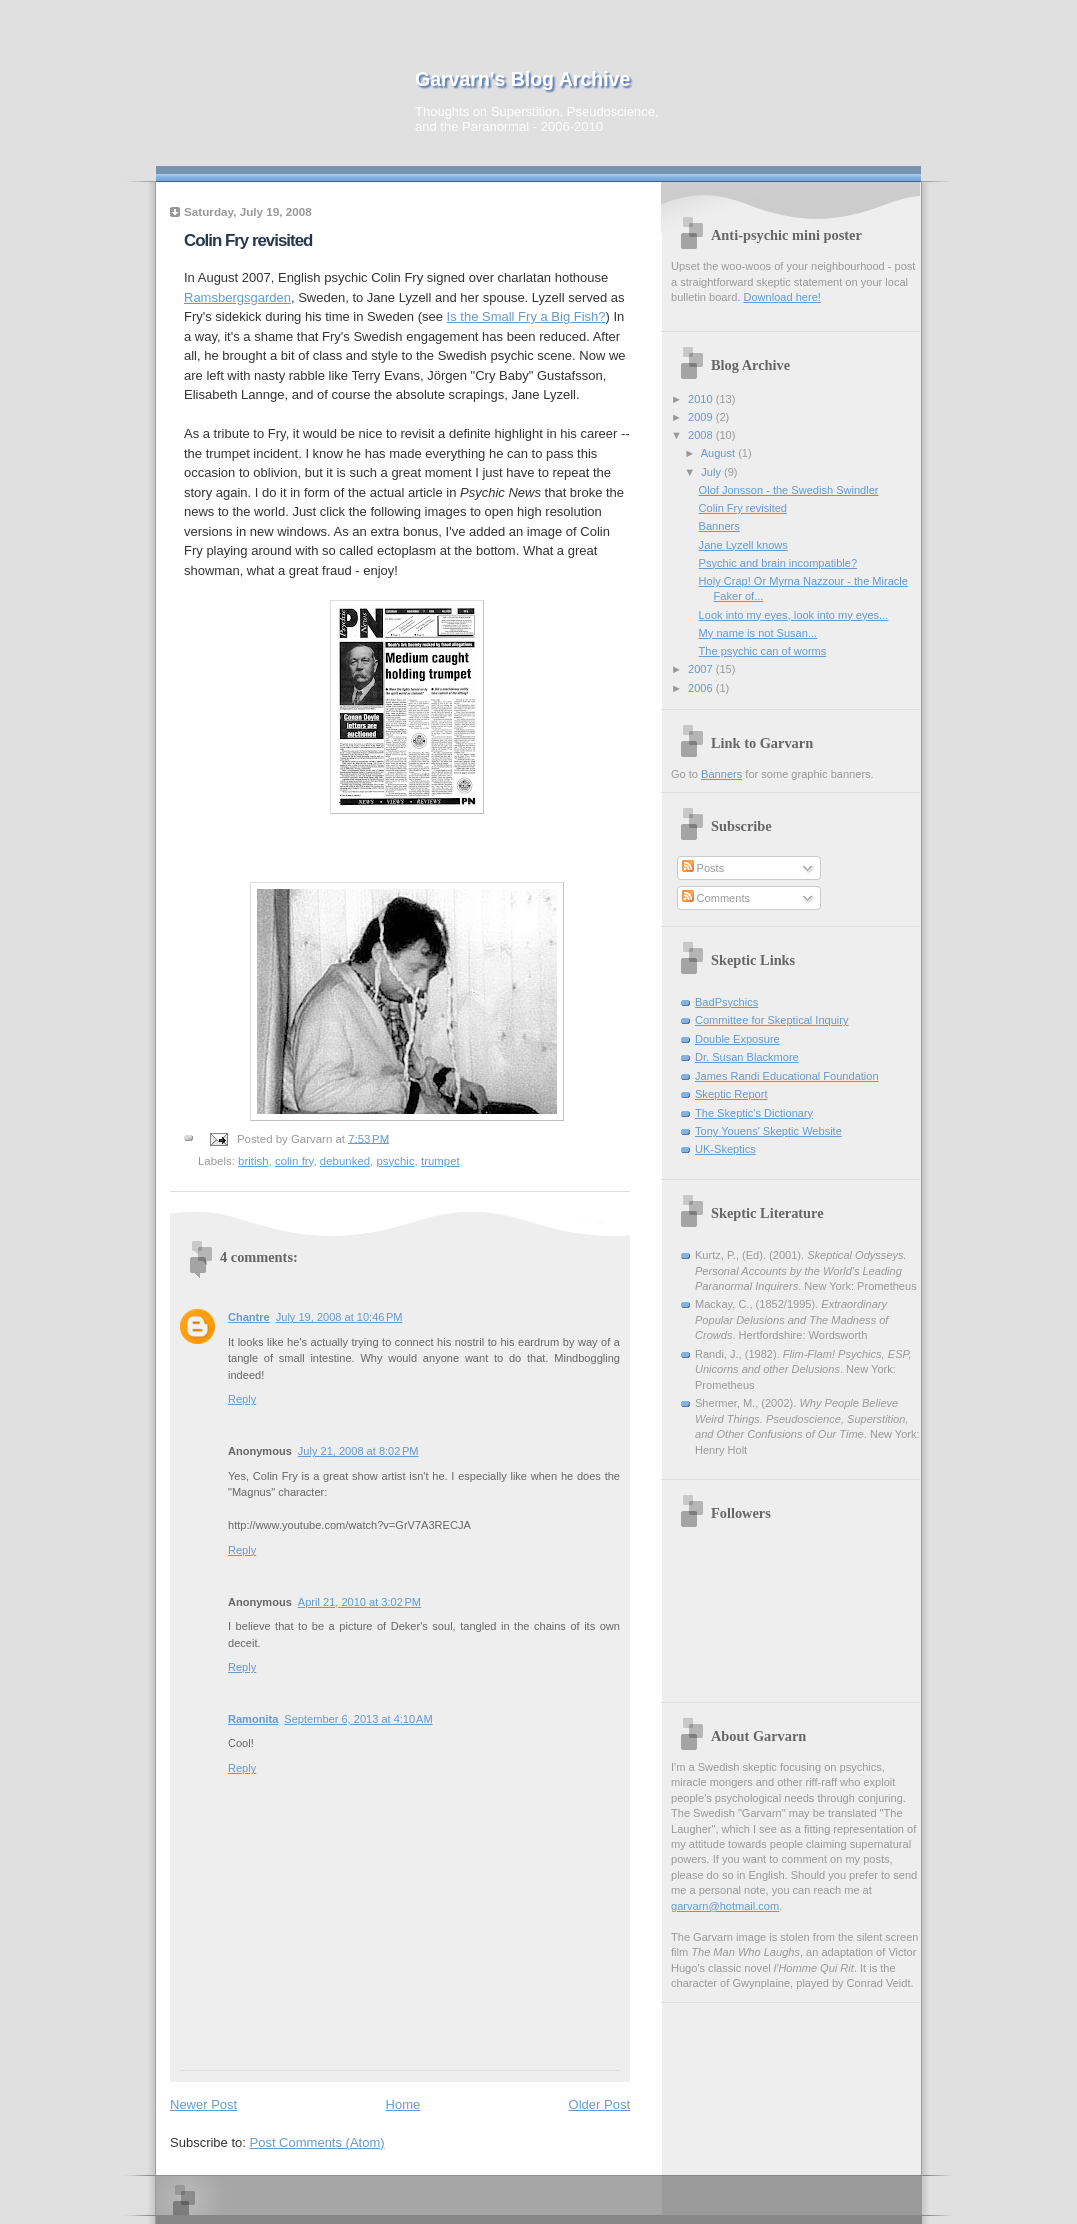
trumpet (440, 1161)
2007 (702, 669)
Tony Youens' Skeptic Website (768, 1131)
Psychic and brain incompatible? (778, 563)
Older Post (599, 2104)
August (719, 453)
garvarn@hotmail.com (725, 1906)
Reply (242, 1399)
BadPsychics (726, 1002)
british (253, 1161)
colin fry (294, 1161)
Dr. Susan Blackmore (747, 1057)
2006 (702, 688)
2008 (702, 435)
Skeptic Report (731, 1094)
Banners (719, 526)
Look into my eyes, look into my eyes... (794, 615)
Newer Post (203, 2104)
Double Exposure (737, 1039)
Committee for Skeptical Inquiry (772, 1020)
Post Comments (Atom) (317, 2142)
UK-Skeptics (725, 1149)
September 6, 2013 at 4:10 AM (358, 1719)
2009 (702, 417)
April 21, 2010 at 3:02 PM (359, 1602)
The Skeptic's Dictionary (754, 1113)
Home (403, 2104)
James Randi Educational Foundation (787, 1076)
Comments (716, 898)
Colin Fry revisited (248, 240)
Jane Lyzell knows (743, 545)
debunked (345, 1161)
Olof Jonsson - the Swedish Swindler (789, 490)
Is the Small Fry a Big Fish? (526, 316)
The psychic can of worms (763, 651)
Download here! (781, 297)
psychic (395, 1161)
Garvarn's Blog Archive (522, 79)
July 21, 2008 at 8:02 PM (358, 1451)
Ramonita (253, 1719)
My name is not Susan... (758, 633)
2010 (702, 399)
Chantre (249, 1317)
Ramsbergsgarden (237, 297)
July (712, 472)
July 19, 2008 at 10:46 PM (339, 1317)
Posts (703, 868)
